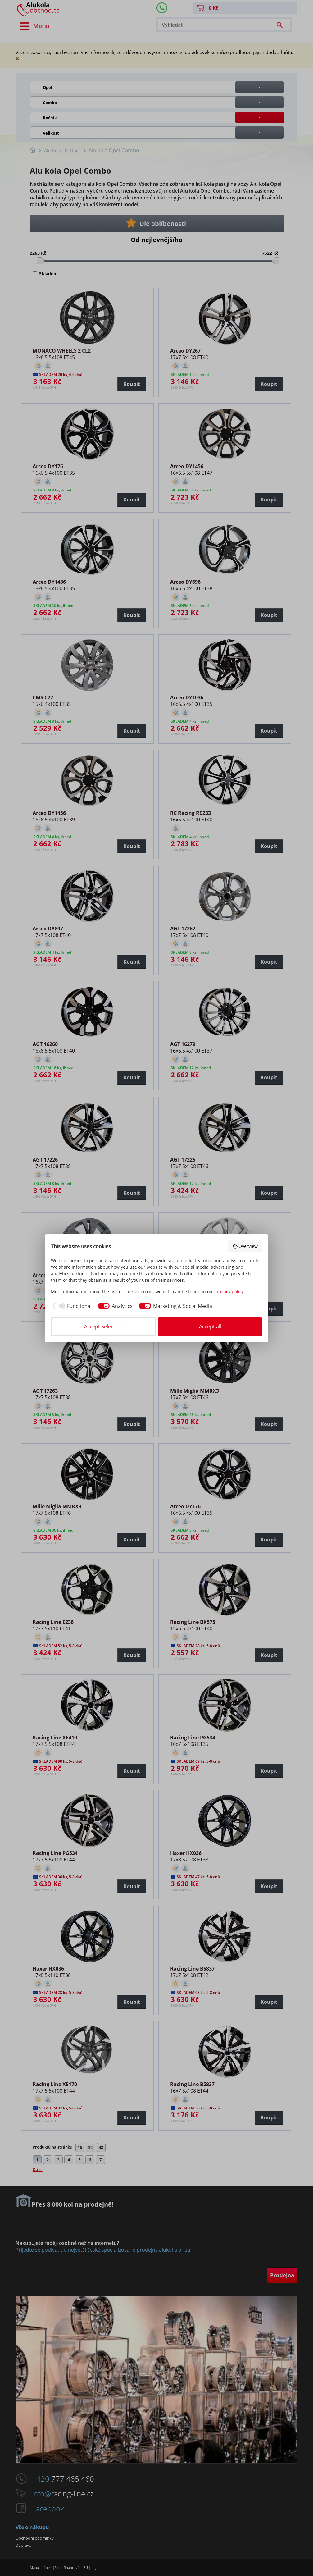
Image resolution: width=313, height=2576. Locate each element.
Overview (245, 1246)
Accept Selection (103, 1326)
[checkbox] (71, 1306)
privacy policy (229, 1292)
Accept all (210, 1326)
